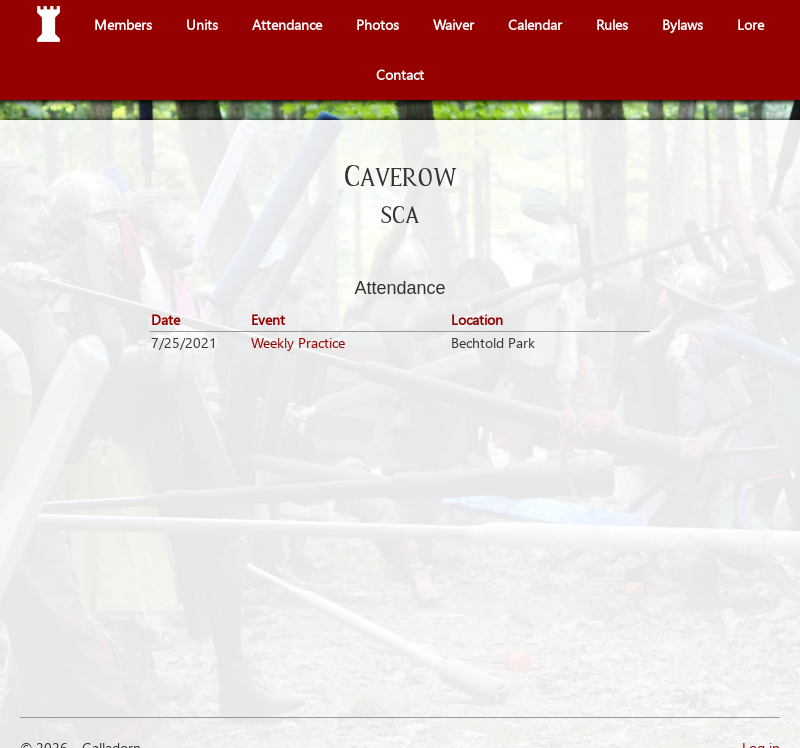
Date (165, 319)
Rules (612, 24)
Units (202, 24)
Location (477, 319)
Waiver (453, 24)
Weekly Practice (298, 342)
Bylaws (682, 24)
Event (268, 319)
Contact (400, 74)
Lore (750, 24)
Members (123, 24)
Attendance (287, 24)
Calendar (535, 24)
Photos (377, 24)
